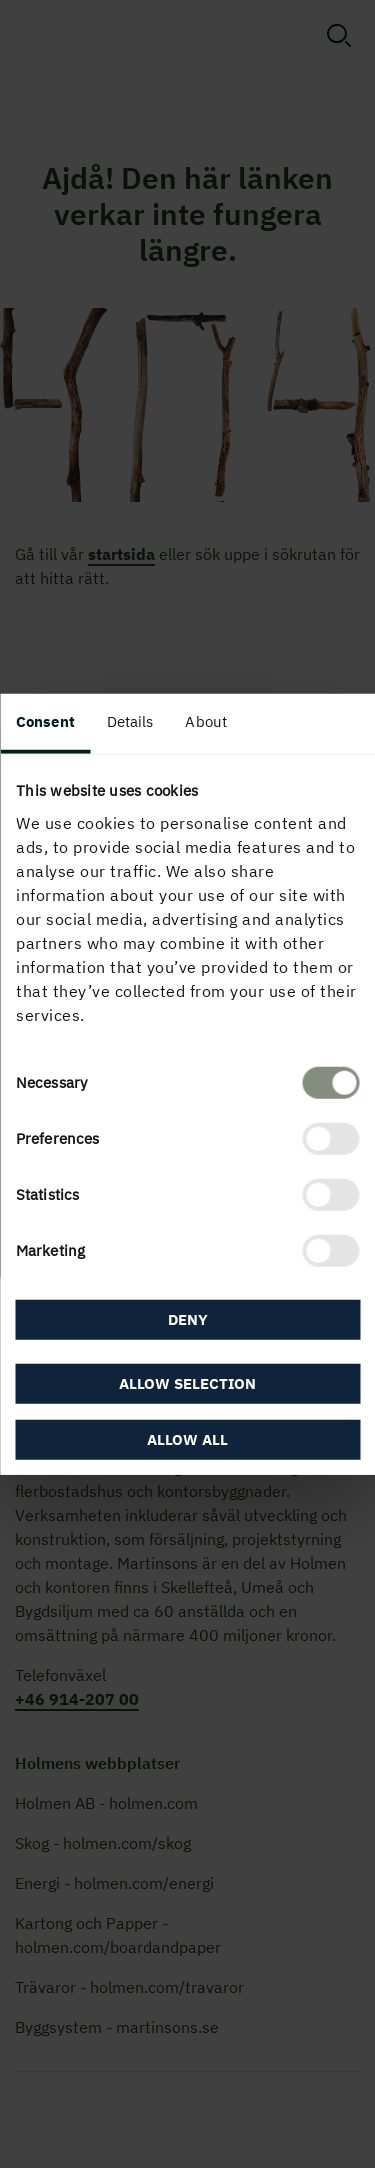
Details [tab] (130, 721)
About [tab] (206, 721)
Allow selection (187, 1382)
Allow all (187, 1438)
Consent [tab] (45, 721)
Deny (188, 1319)
